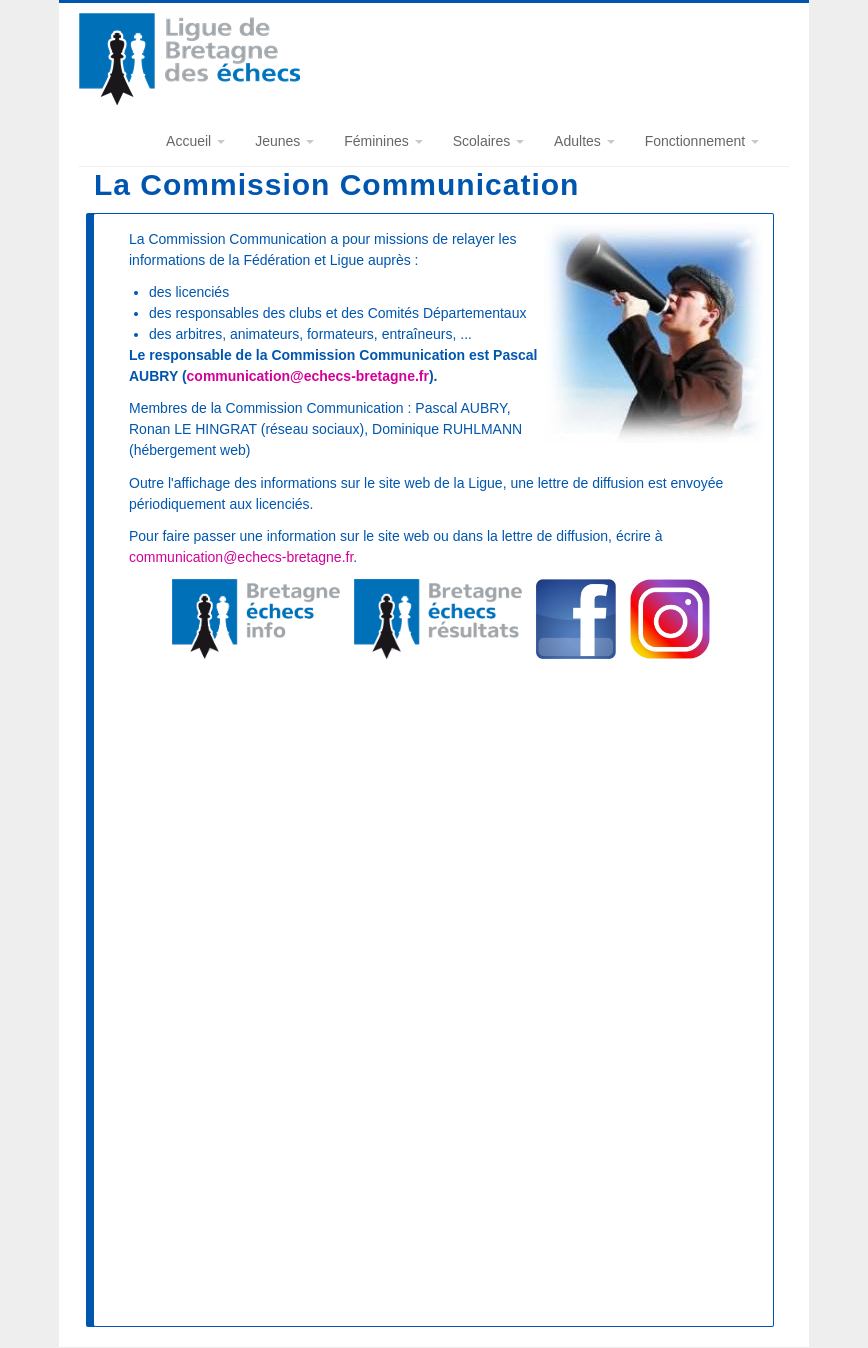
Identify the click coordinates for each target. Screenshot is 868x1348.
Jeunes (284, 141)
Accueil (195, 141)
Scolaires (488, 141)
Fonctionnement (702, 141)
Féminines (383, 141)
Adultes (584, 141)
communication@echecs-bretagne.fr (308, 376)
